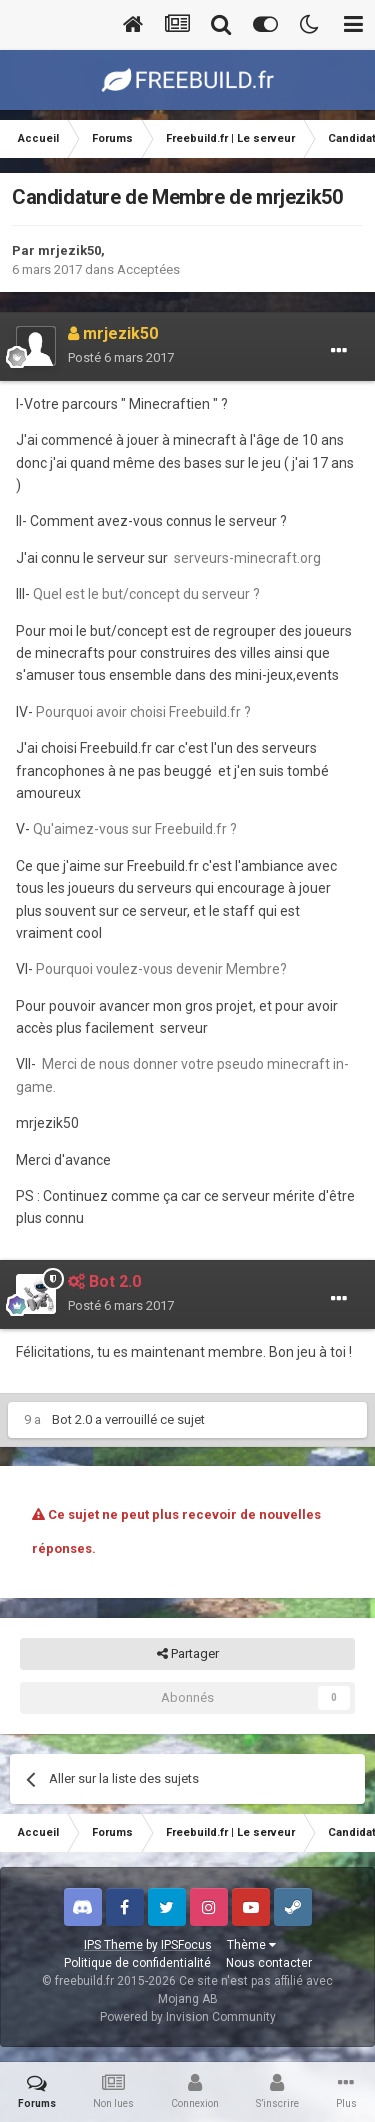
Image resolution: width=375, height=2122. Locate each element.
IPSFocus (186, 1945)
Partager (188, 1654)
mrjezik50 (69, 250)
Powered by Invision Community (188, 2017)
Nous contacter (269, 1963)
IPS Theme (113, 1945)
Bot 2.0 (72, 1419)
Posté (121, 357)
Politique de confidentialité (137, 1963)
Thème (251, 1945)
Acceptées (148, 269)
